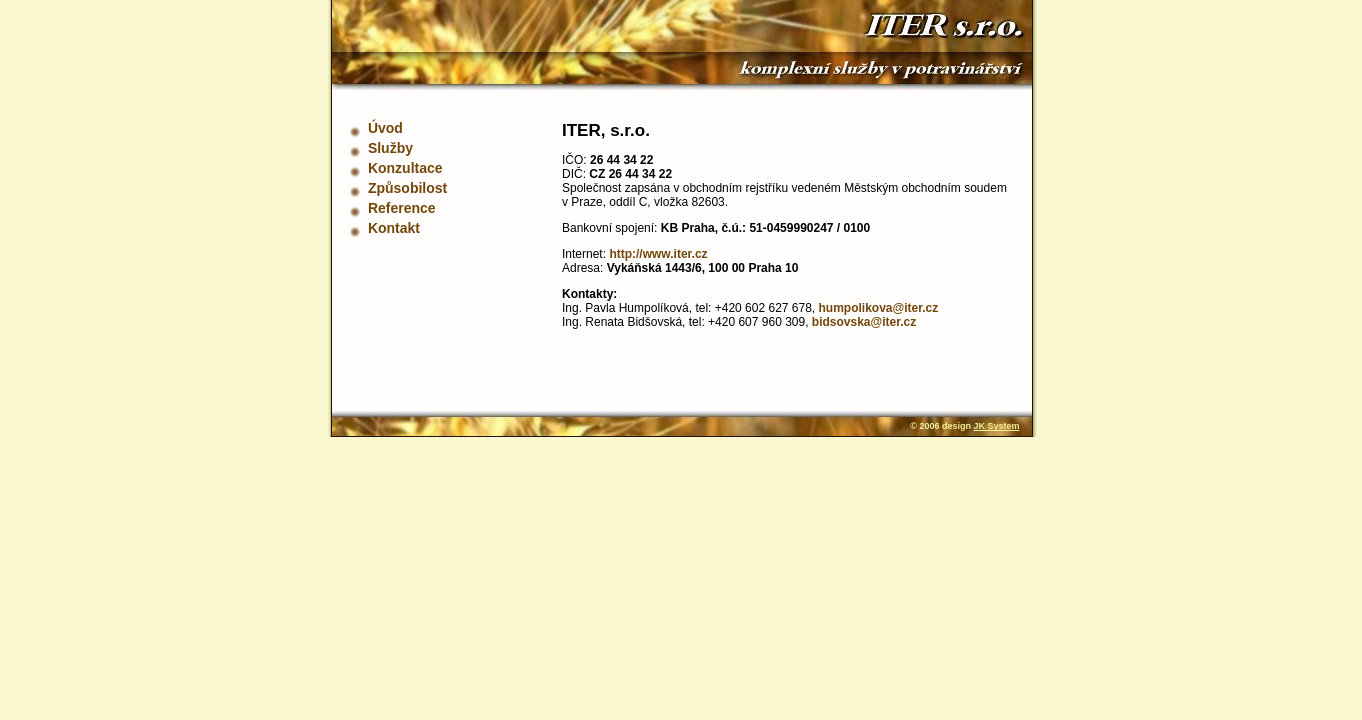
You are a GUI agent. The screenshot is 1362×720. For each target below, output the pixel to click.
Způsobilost (407, 188)
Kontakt (394, 228)
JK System (996, 426)
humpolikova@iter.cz (879, 308)
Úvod (385, 128)
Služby (390, 148)
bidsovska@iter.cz (864, 322)
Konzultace (405, 168)
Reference (402, 208)
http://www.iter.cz (658, 254)
